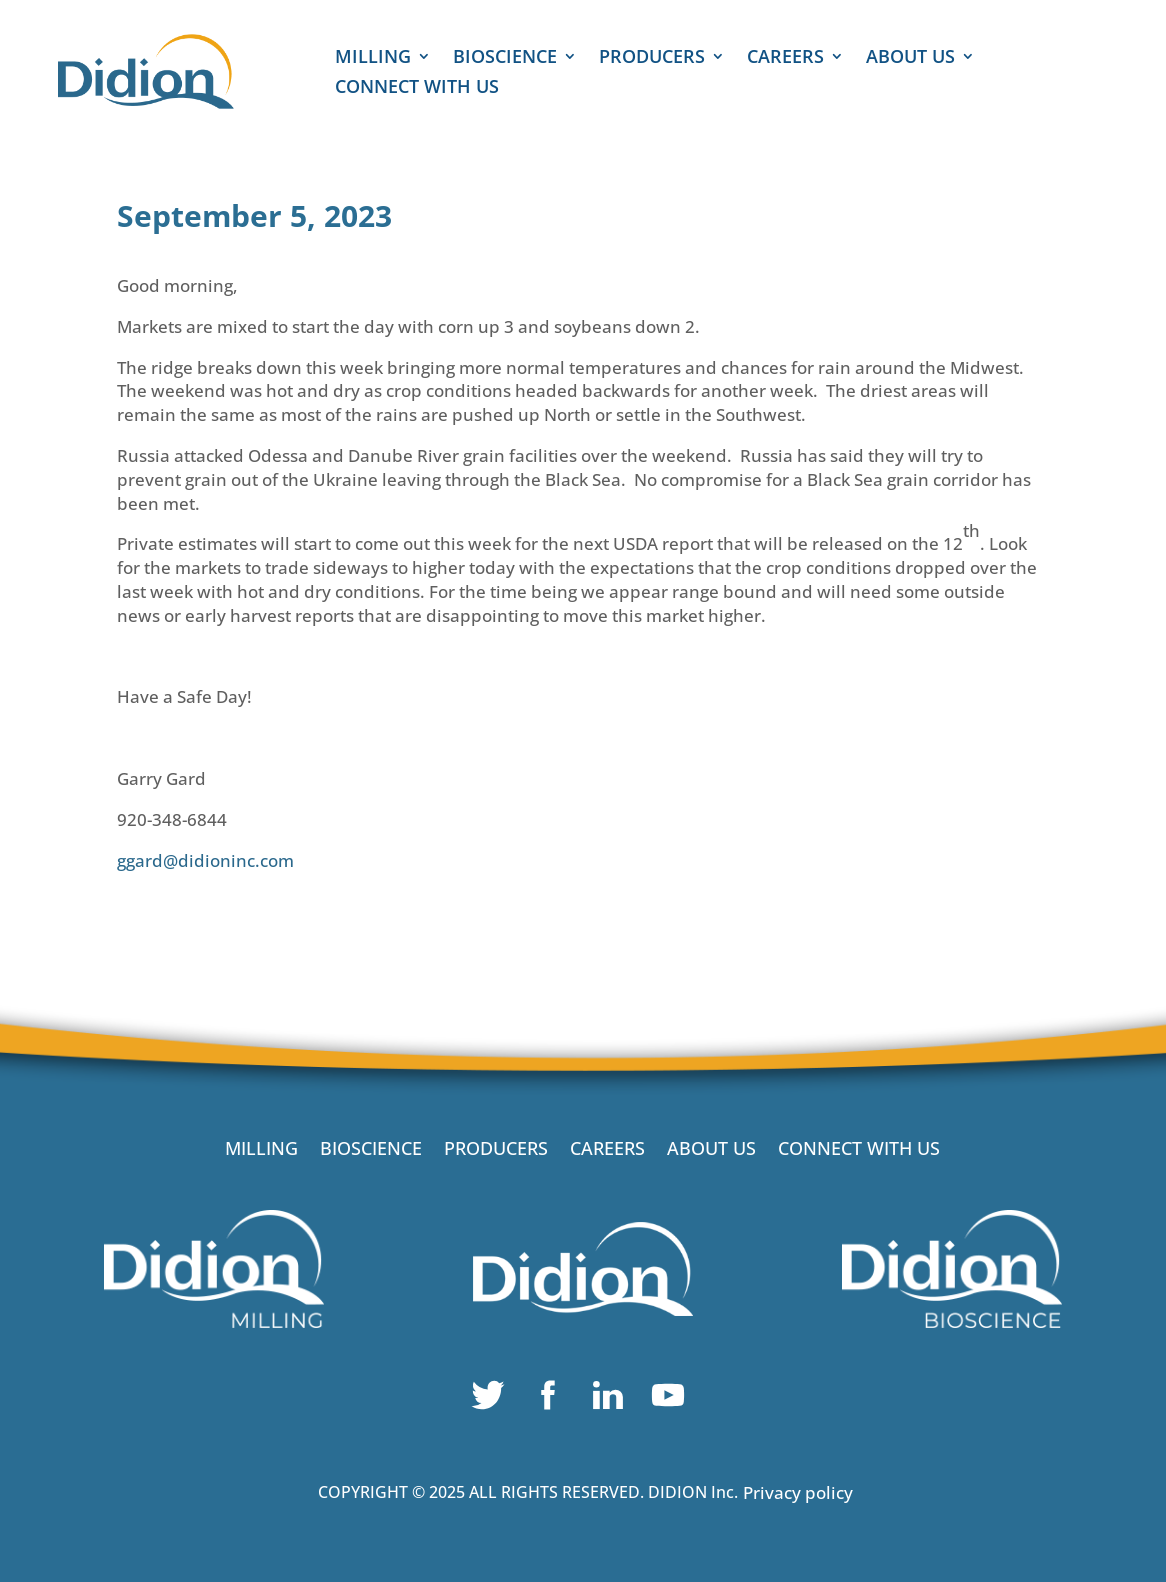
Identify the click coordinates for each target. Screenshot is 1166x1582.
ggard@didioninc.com (205, 860)
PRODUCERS (652, 58)
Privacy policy (798, 1492)
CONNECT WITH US (417, 88)
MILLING (373, 58)
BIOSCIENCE (505, 58)
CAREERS (785, 58)
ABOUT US (910, 58)
